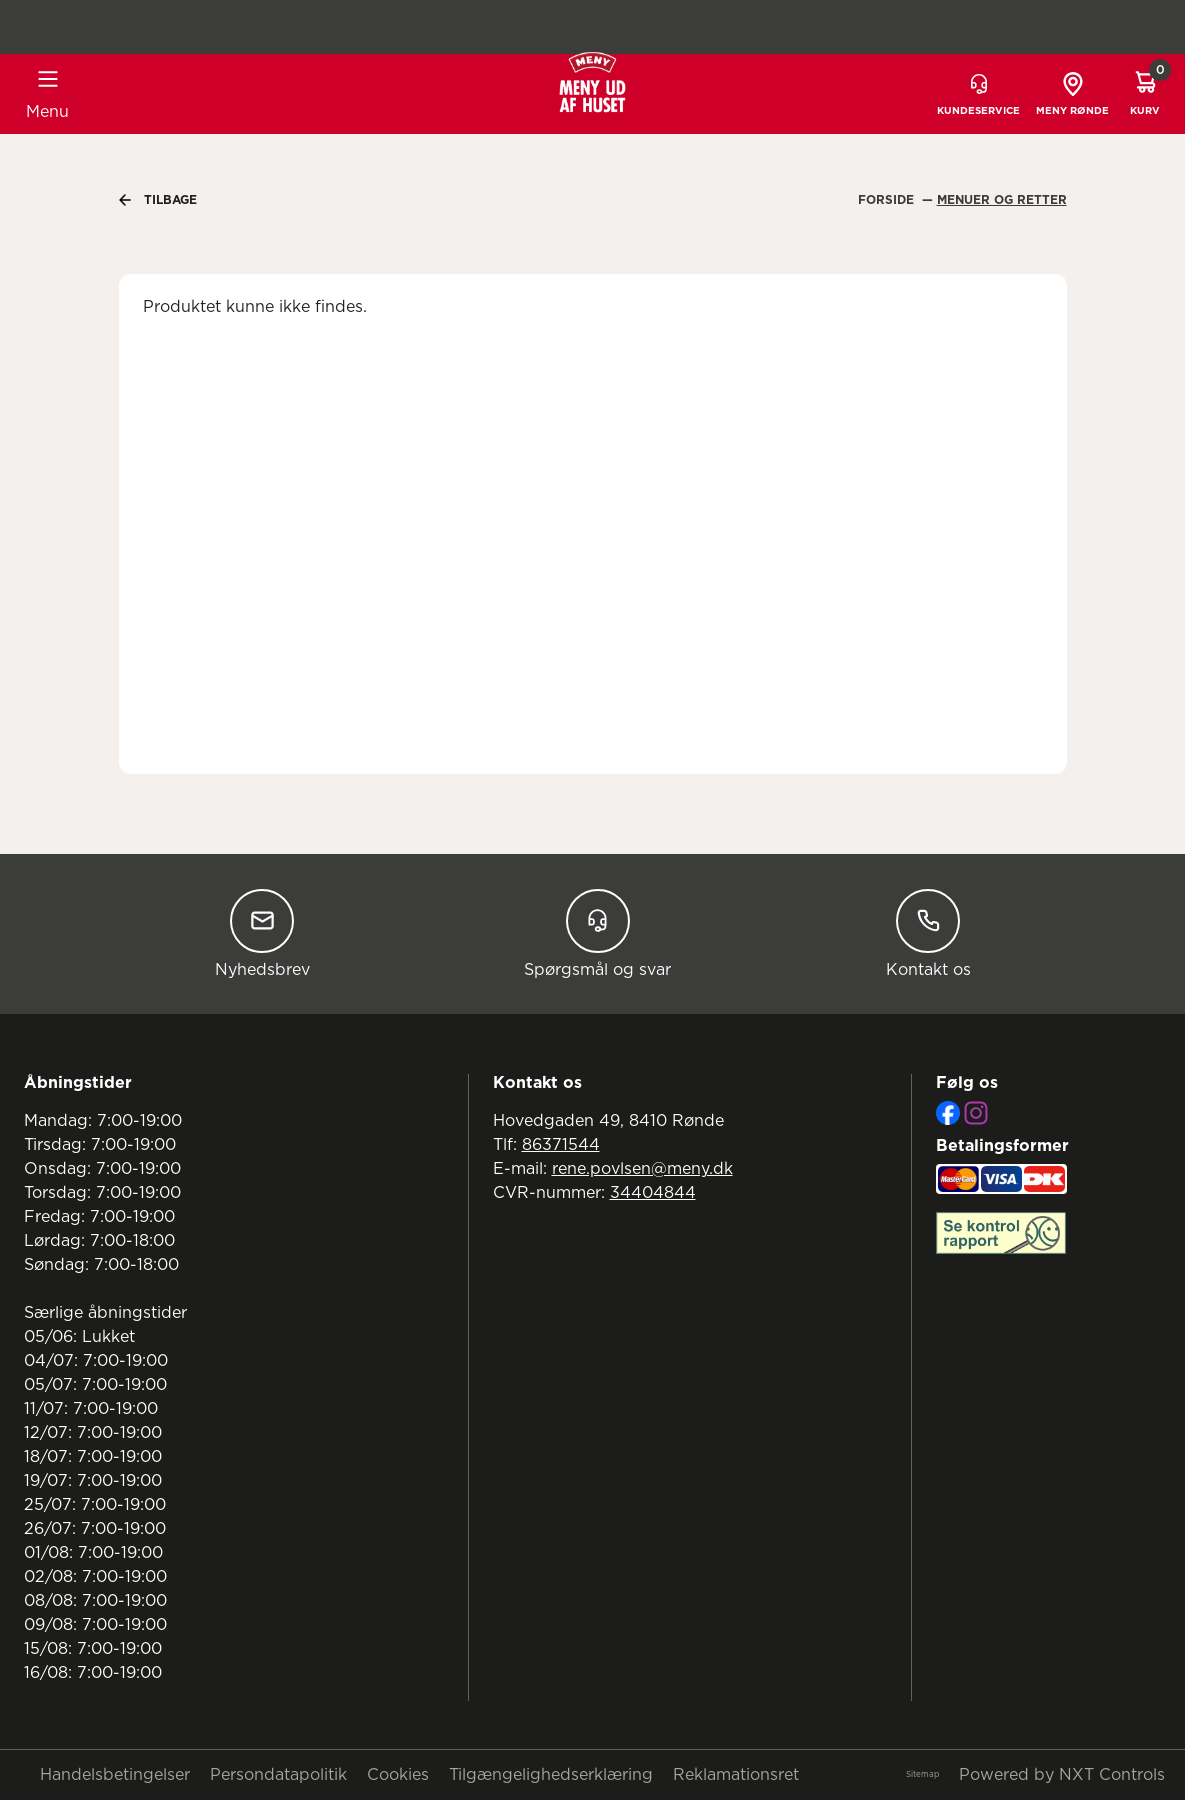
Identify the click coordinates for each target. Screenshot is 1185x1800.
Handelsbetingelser (115, 1775)
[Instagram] (976, 1113)
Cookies (398, 1775)
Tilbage (158, 200)
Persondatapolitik (278, 1775)
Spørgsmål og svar (597, 933)
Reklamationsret (736, 1775)
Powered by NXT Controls (1062, 1775)
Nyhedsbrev (262, 933)
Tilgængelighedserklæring (551, 1775)
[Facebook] (948, 1113)
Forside (888, 200)
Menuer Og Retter (1002, 200)
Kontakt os (928, 933)
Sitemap (922, 1775)
